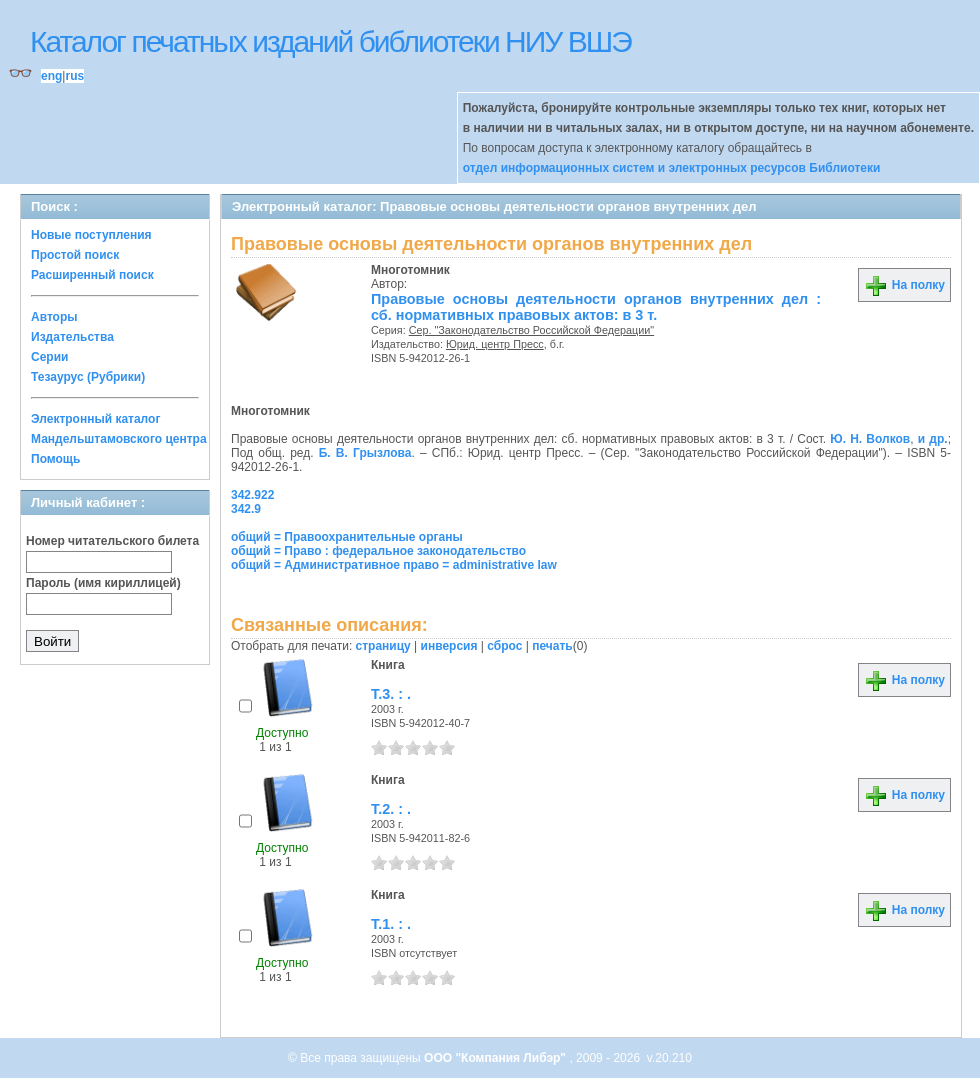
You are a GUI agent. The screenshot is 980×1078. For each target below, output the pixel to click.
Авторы (54, 317)
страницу (383, 646)
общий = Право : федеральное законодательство (378, 551)
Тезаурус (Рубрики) (88, 377)
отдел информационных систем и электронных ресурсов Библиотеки (672, 168)
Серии (49, 357)
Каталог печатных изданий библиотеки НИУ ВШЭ (330, 41)
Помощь (55, 459)
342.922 (252, 495)
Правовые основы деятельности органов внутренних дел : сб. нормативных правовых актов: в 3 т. (596, 307)
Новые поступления (91, 235)
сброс (504, 646)
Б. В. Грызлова (365, 453)
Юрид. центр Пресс (495, 344)
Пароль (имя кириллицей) (103, 583)
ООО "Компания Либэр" (496, 1058)
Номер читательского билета (112, 541)
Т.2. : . (391, 809)
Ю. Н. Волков (870, 439)
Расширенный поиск (92, 275)
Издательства (72, 337)
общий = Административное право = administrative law (394, 565)
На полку (904, 285)
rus (74, 76)
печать (552, 646)
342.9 (246, 509)
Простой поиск (75, 255)
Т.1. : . (391, 924)
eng (51, 76)
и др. (933, 439)
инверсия (449, 646)
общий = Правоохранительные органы (347, 537)
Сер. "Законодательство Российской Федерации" (531, 330)
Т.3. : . (391, 694)
